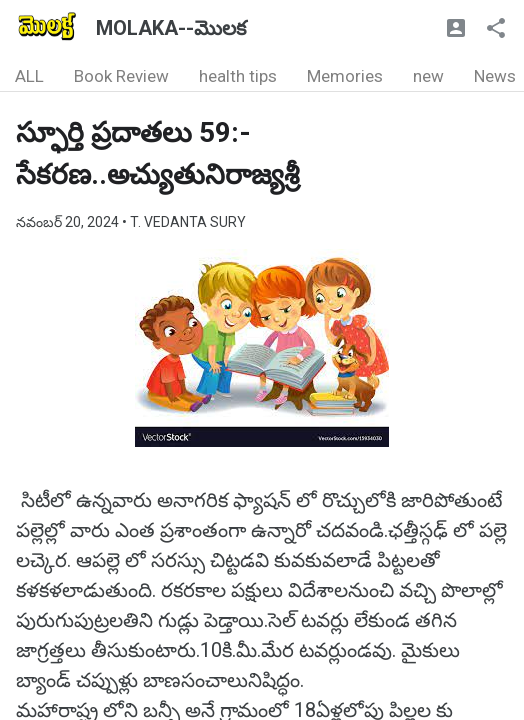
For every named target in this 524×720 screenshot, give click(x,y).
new (428, 76)
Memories (345, 76)
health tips (238, 76)
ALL (29, 76)
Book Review (121, 76)
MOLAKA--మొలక (171, 28)
